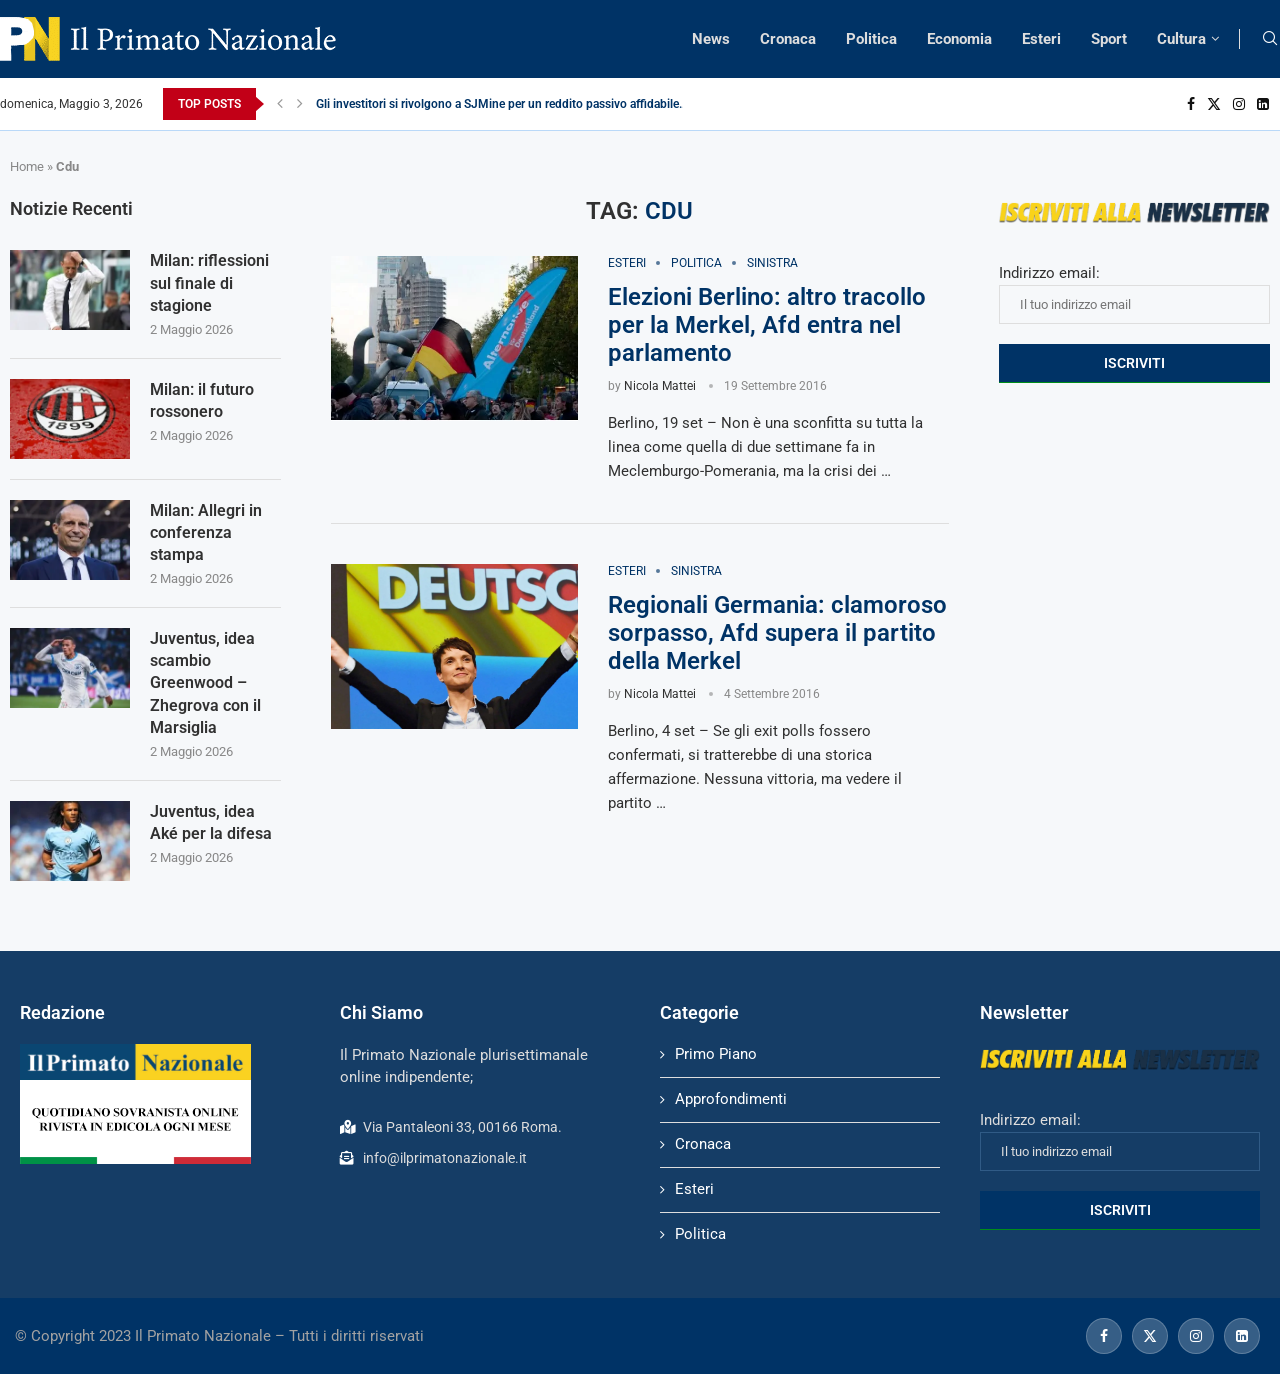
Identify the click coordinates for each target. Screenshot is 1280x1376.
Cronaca (788, 39)
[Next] (300, 104)
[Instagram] (1239, 104)
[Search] (1270, 39)
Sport (1109, 39)
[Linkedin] (1263, 104)
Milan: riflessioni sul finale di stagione (209, 283)
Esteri (1041, 39)
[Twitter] (1214, 104)
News (711, 39)
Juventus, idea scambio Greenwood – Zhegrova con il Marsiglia (205, 684)
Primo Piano (716, 1056)
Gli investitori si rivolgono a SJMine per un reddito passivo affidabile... (502, 104)
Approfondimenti (731, 1101)
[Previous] (280, 104)
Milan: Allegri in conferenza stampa (206, 533)
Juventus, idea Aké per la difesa (211, 823)
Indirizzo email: (1134, 294)
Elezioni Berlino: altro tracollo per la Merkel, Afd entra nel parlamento (767, 325)
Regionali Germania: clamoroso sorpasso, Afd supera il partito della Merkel (777, 634)
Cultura (1181, 39)
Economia (959, 39)
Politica (871, 39)
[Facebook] (1191, 104)
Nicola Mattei (660, 386)
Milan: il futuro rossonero (202, 400)
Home (27, 166)
